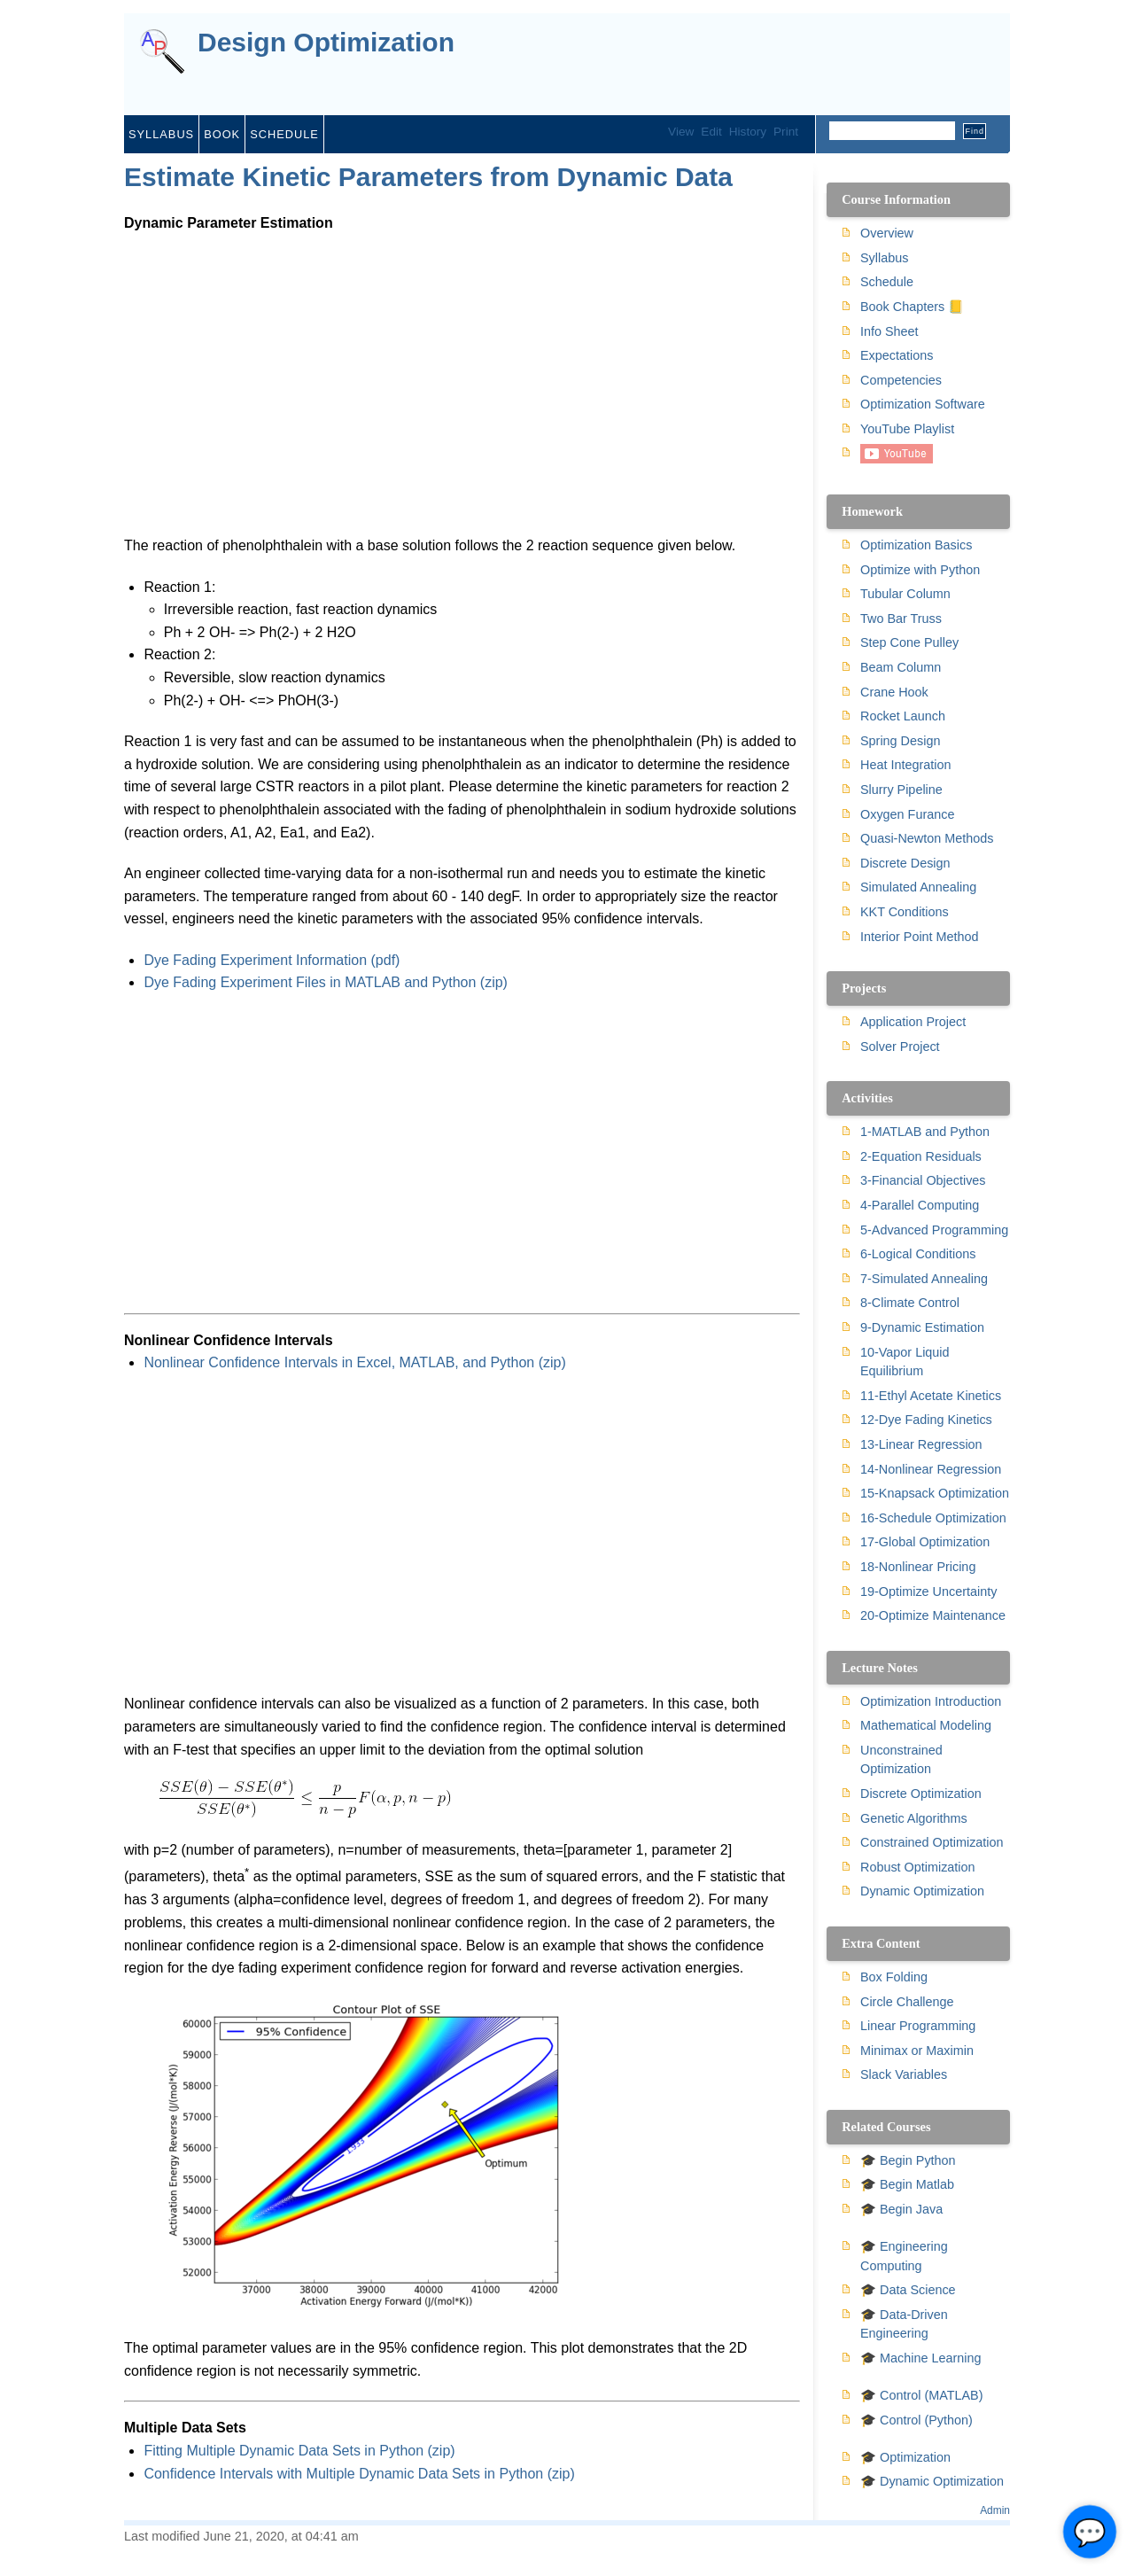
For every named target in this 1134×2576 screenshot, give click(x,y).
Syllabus (161, 134)
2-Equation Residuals (921, 1156)
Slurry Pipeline (901, 789)
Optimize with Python (920, 570)
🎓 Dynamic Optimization (932, 2481)
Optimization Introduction (930, 1701)
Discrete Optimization (921, 1793)
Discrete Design (905, 863)
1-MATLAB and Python (925, 1132)
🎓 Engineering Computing (904, 2256)
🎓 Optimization (905, 2457)
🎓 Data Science (908, 2290)
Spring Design (900, 741)
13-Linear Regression (921, 1444)
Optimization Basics (916, 545)
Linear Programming (917, 2026)
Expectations (896, 355)
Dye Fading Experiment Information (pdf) (272, 960)
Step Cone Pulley (909, 642)
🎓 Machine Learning (920, 2358)
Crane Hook (894, 692)
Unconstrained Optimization (901, 1760)
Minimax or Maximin (917, 2050)
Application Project (913, 1022)
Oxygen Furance (907, 814)
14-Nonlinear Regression (930, 1469)
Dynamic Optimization (922, 1891)
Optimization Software (922, 404)
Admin (995, 2510)
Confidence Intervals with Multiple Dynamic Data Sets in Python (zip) (359, 2473)
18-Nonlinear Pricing (917, 1567)
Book (222, 134)
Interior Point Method (919, 937)
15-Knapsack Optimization (934, 1493)
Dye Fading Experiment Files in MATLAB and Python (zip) (326, 982)
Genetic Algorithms (913, 1818)
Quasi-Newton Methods (926, 838)
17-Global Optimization (925, 1542)
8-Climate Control (909, 1303)
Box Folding (894, 1977)
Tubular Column (905, 594)
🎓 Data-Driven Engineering (904, 2324)
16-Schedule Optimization (933, 1518)
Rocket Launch (902, 716)
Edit (711, 131)
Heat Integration (905, 765)
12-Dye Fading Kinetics (926, 1420)
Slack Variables (903, 2074)
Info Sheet (889, 331)
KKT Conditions (904, 912)
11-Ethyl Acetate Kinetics (930, 1396)
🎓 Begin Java (901, 2209)
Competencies (901, 380)
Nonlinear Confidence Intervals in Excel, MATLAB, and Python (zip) (354, 1362)
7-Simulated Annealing (924, 1279)
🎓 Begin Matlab (907, 2184)
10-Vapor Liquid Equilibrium (905, 1362)
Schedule (284, 134)
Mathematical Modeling (925, 1725)
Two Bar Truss (901, 618)
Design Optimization (326, 43)
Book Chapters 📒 (912, 307)
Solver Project (900, 1046)
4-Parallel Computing (919, 1205)
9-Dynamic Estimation (922, 1327)
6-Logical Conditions (917, 1254)
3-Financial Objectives (923, 1180)
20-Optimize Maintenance (933, 1615)
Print (785, 131)
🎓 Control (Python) (916, 2420)
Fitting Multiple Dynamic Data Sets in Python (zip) (299, 2450)
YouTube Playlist (907, 429)
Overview (886, 233)
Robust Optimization (917, 1867)
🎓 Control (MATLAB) (921, 2395)
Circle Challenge (907, 2002)
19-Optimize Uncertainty (928, 1591)
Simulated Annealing (918, 887)
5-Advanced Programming (934, 1230)
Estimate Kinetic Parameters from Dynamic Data (428, 176)
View (681, 131)
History (747, 131)
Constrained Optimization (932, 1842)
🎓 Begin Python (908, 2160)
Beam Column (900, 667)
